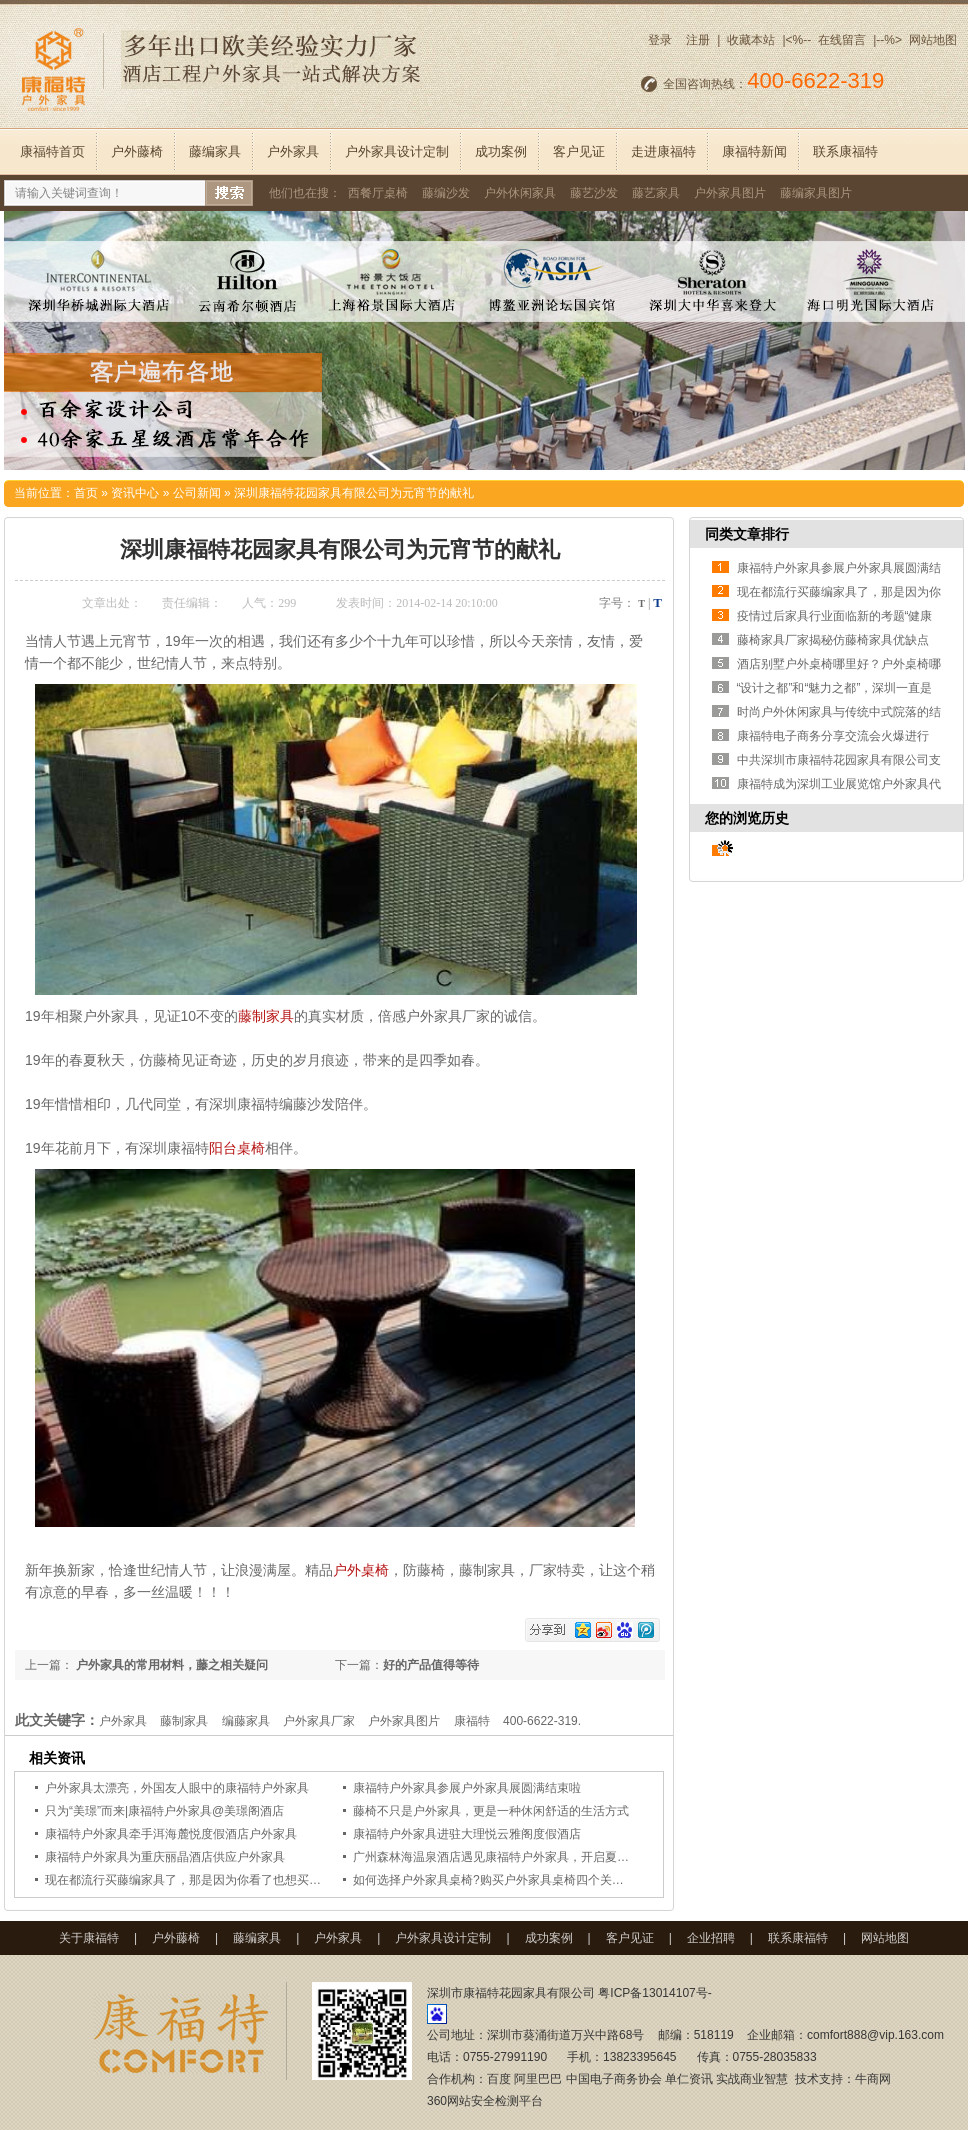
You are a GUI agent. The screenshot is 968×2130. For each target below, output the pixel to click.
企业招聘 (711, 1938)
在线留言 (842, 40)
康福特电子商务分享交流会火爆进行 (833, 736)
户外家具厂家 (319, 1721)
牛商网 (873, 2079)
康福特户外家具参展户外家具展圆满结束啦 (467, 1788)
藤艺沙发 (594, 193)
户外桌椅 (361, 1570)
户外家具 (293, 151)
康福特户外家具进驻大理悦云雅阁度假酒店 (467, 1834)
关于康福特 (89, 1938)
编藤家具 (246, 1721)
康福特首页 (52, 151)
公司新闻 (197, 493)
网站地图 (933, 40)
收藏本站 (751, 40)
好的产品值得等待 (431, 1665)
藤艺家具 (656, 193)
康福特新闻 (754, 151)
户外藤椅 (137, 151)
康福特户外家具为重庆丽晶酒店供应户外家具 (165, 1857)
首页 (86, 493)
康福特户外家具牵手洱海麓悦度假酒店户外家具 (171, 1834)
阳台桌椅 (237, 1148)
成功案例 (501, 151)
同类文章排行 (747, 534)
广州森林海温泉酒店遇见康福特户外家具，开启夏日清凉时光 (515, 1857)
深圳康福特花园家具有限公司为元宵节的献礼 (354, 493)
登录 (660, 40)
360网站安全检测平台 (485, 2101)
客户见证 (579, 151)
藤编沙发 (446, 193)
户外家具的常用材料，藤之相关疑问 (170, 1665)
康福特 (472, 1721)
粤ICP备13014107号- (654, 1993)
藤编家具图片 (816, 193)
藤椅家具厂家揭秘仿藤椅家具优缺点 (833, 640)
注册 (698, 40)
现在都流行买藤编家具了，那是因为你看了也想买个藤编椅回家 (213, 1880)
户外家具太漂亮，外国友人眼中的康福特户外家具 (177, 1788)
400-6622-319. (542, 1721)
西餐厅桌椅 (378, 193)
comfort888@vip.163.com (875, 2035)
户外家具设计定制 (397, 151)
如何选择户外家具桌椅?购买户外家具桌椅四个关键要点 (500, 1880)
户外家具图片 (730, 193)
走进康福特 (663, 151)
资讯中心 (135, 493)
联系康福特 (845, 151)
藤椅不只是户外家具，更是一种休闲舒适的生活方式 (491, 1811)
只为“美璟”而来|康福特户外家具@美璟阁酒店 (164, 1811)
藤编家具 (215, 151)
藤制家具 (266, 1016)
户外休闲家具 (520, 193)
